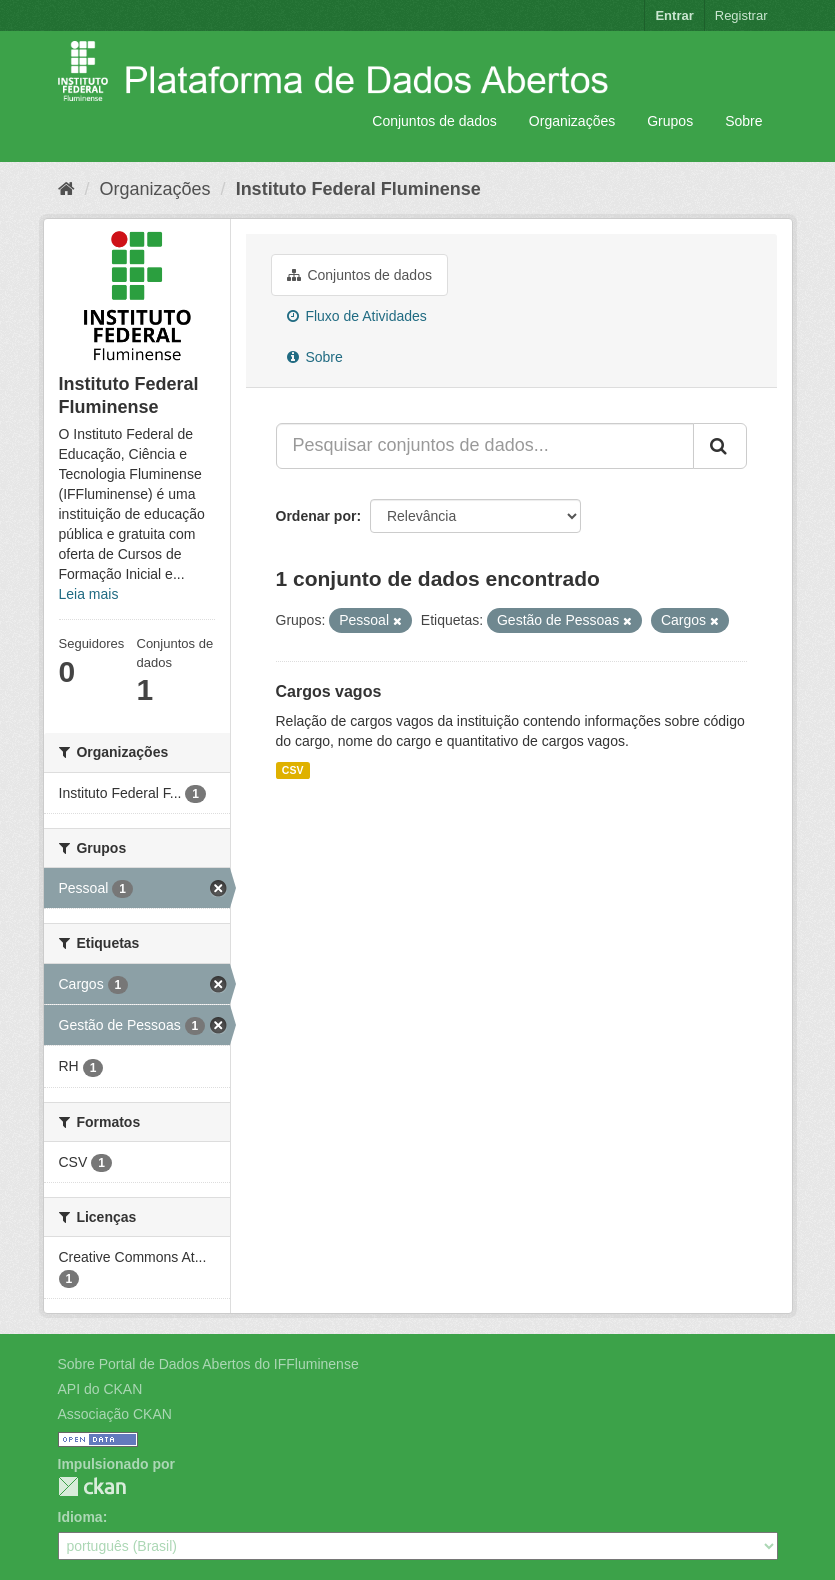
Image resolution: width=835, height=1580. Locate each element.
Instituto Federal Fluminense (358, 189)
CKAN (92, 1486)
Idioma (80, 1517)
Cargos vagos (329, 691)
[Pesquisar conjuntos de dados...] (485, 446)
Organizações (572, 121)
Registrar (741, 15)
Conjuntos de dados (434, 121)
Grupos (670, 121)
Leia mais (89, 594)
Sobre (743, 121)
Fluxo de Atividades (357, 316)
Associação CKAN (115, 1414)
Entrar (674, 15)
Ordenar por (316, 516)
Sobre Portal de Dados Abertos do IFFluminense (208, 1364)
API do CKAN (100, 1389)
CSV (293, 770)
